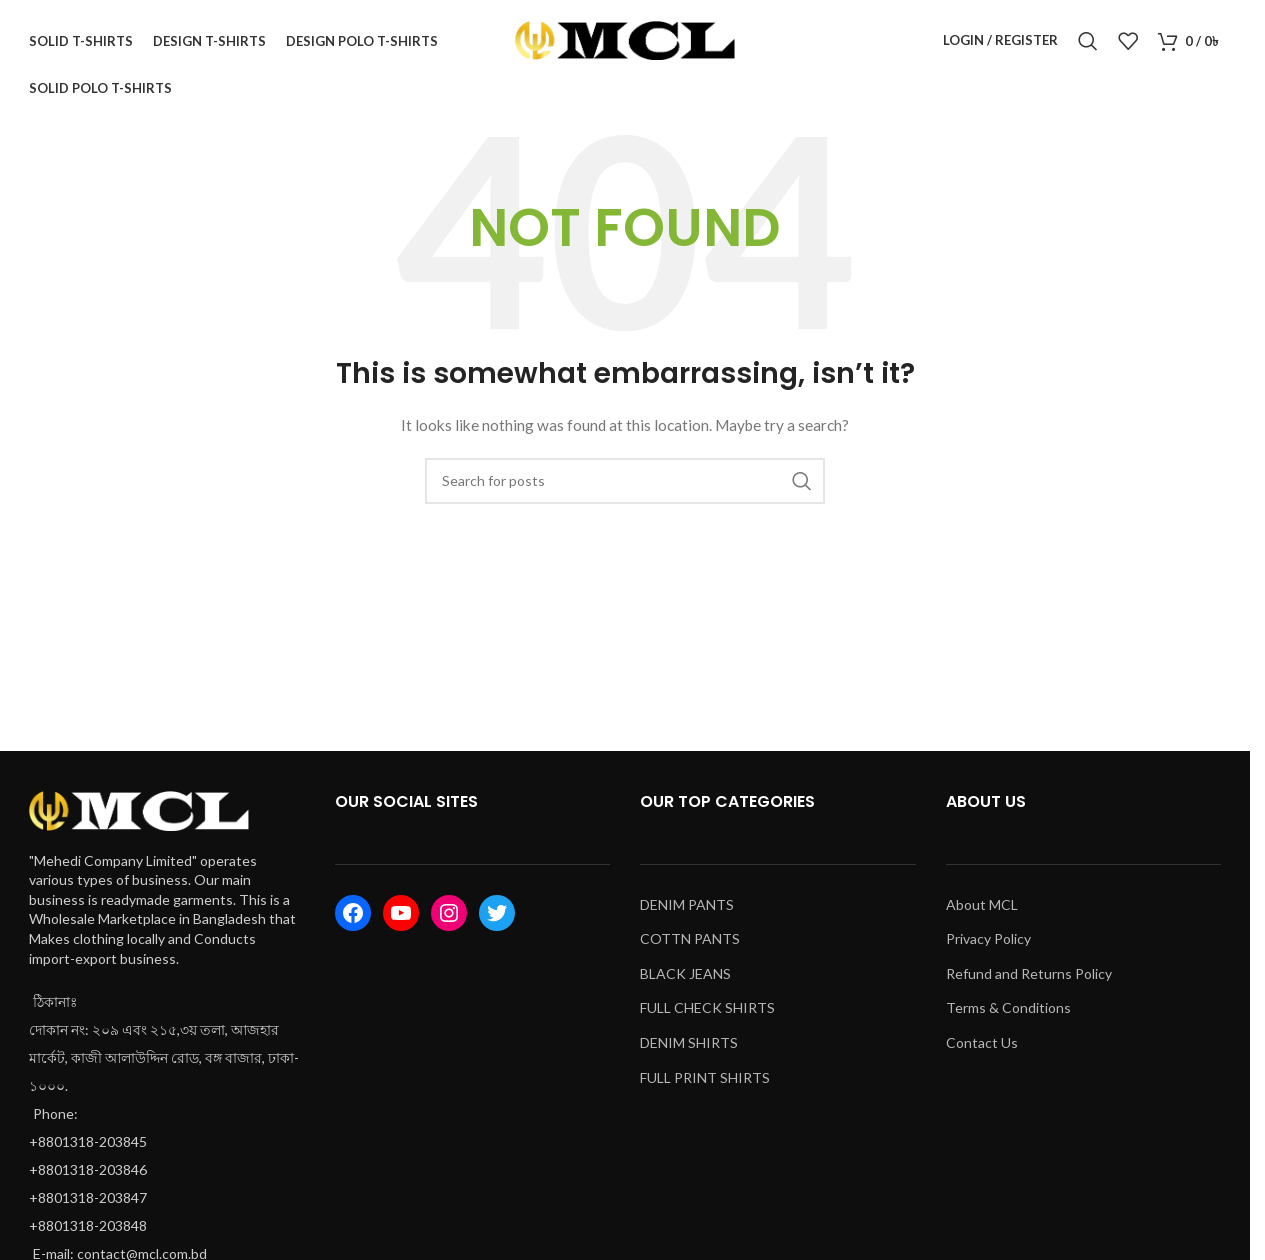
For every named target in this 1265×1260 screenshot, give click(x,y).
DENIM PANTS (687, 912)
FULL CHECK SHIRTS (707, 1016)
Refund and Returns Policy (1029, 982)
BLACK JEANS (685, 982)
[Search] (1088, 45)
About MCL (982, 912)
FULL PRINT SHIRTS (705, 1085)
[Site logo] (625, 43)
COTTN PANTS (690, 947)
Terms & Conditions (1008, 1016)
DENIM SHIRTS (689, 1051)
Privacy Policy (988, 947)
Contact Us (982, 1051)
